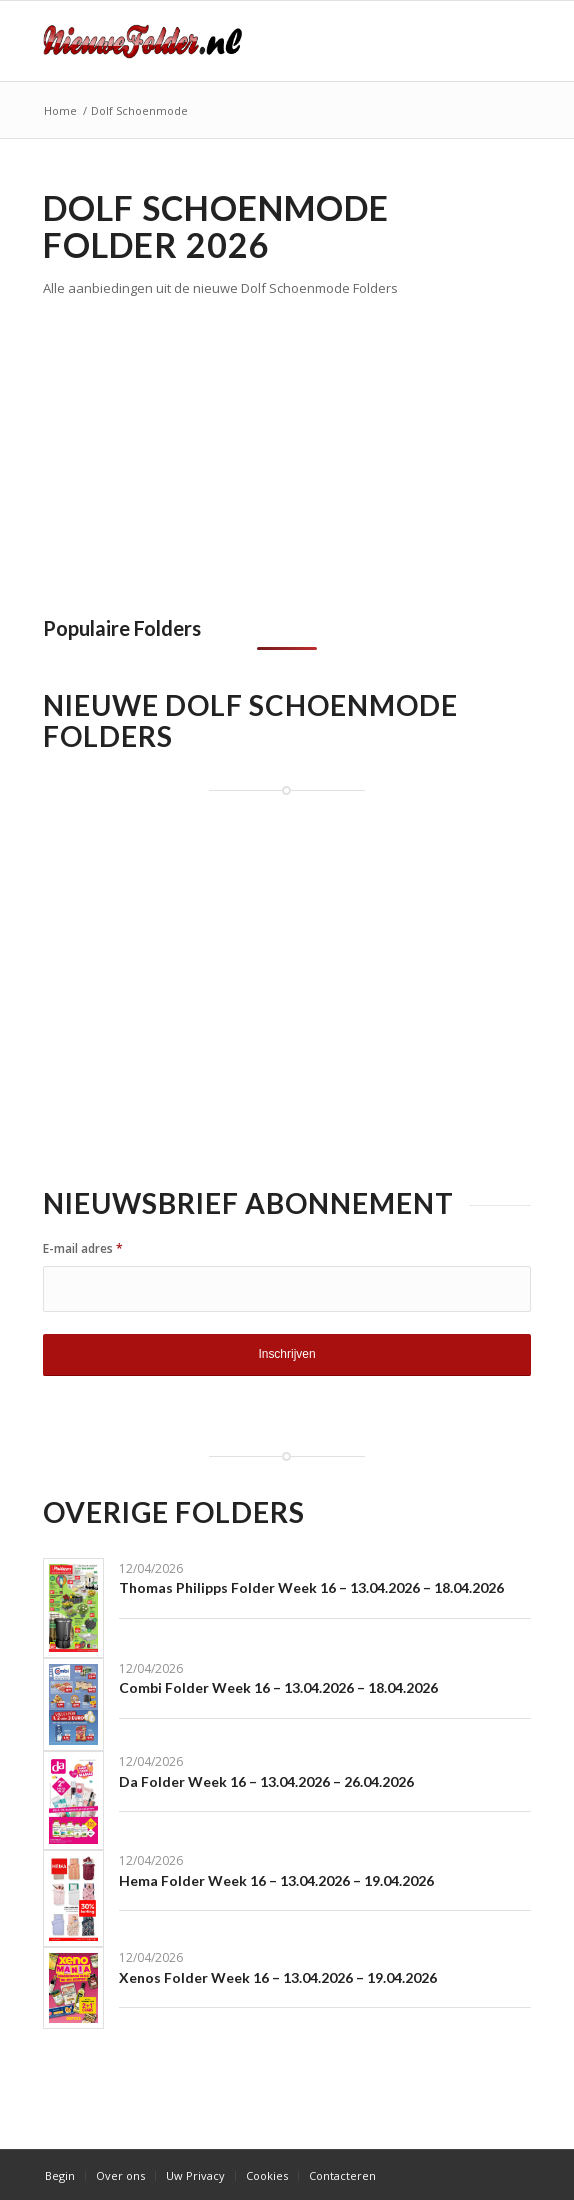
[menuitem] (60, 2176)
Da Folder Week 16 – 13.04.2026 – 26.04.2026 (266, 1781)
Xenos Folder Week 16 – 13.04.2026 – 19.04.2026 (278, 1977)
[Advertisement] (211, 450)
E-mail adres (83, 1248)
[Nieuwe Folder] (238, 41)
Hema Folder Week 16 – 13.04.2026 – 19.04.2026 (276, 1880)
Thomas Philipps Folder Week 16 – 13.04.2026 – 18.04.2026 (311, 1587)
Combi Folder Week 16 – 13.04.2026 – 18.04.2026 (278, 1687)
